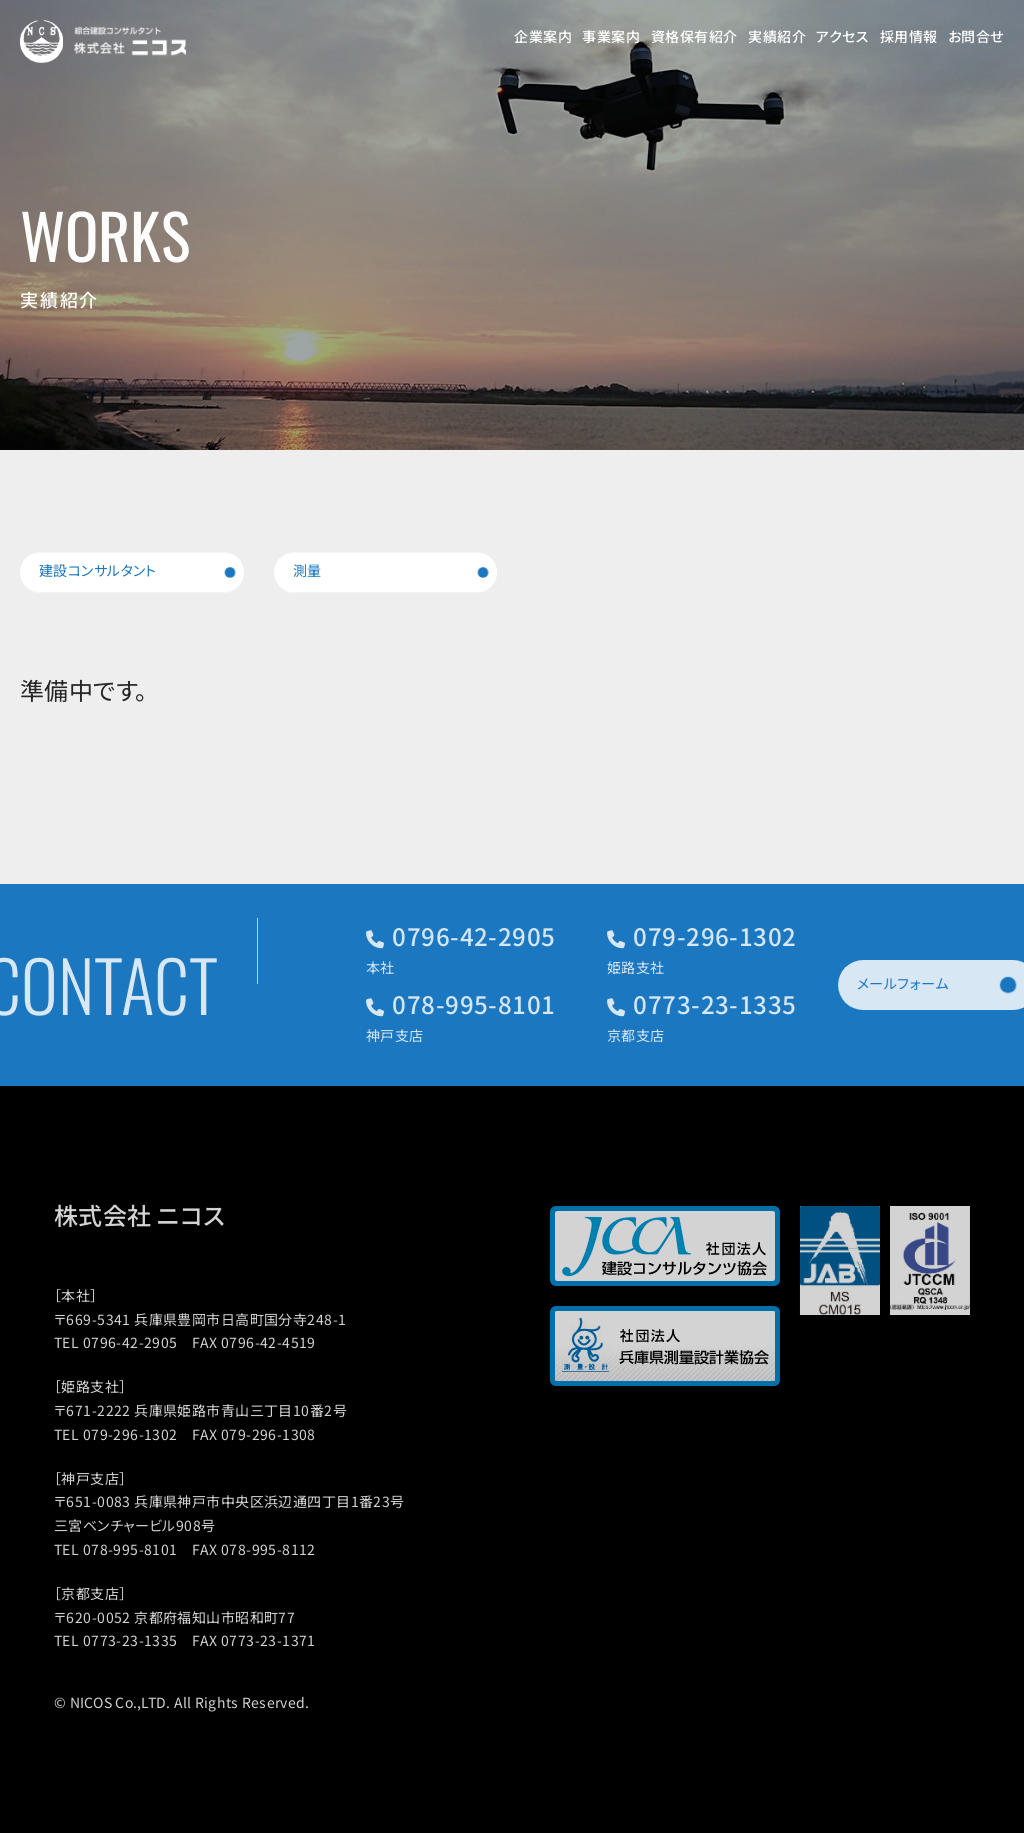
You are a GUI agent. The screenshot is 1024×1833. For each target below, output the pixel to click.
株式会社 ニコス (161, 1215)
